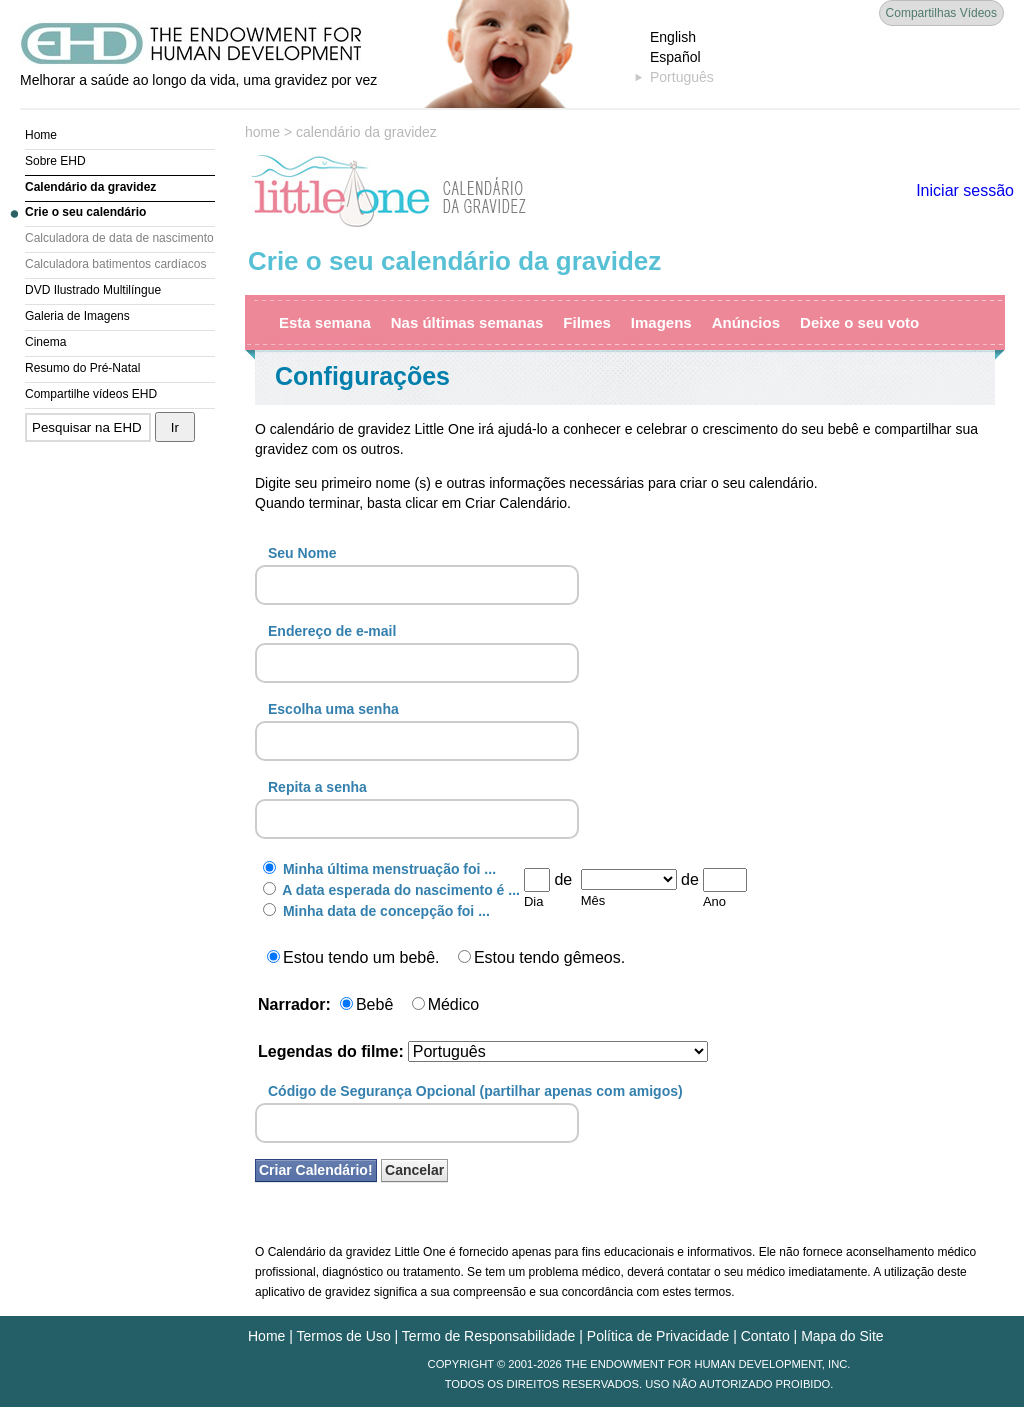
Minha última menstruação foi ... (379, 869)
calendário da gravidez (366, 132)
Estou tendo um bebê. (353, 957)
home (262, 132)
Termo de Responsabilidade (489, 1336)
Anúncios (746, 322)
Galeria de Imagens (77, 316)
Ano (714, 901)
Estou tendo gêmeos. (541, 957)
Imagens (661, 322)
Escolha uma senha (333, 709)
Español (675, 57)
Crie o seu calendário (85, 212)
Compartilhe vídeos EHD (91, 394)
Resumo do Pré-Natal (82, 368)
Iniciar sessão (965, 190)
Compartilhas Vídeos (941, 13)
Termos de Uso (344, 1336)
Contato (765, 1336)
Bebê (366, 1004)
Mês (593, 900)
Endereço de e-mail (332, 631)
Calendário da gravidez (90, 187)
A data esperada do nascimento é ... (391, 890)
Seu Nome (302, 553)
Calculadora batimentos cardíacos (115, 264)
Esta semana (325, 322)
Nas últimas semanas (467, 322)
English (673, 37)
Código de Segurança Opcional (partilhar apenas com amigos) (475, 1091)
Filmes (587, 322)
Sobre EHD (55, 161)
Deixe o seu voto (859, 322)
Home (41, 135)
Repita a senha (317, 787)
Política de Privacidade (658, 1336)
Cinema (45, 342)
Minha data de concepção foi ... (376, 911)
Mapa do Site (842, 1336)
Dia (534, 901)
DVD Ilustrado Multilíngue (93, 290)
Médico (446, 1004)
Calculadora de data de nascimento (119, 238)
